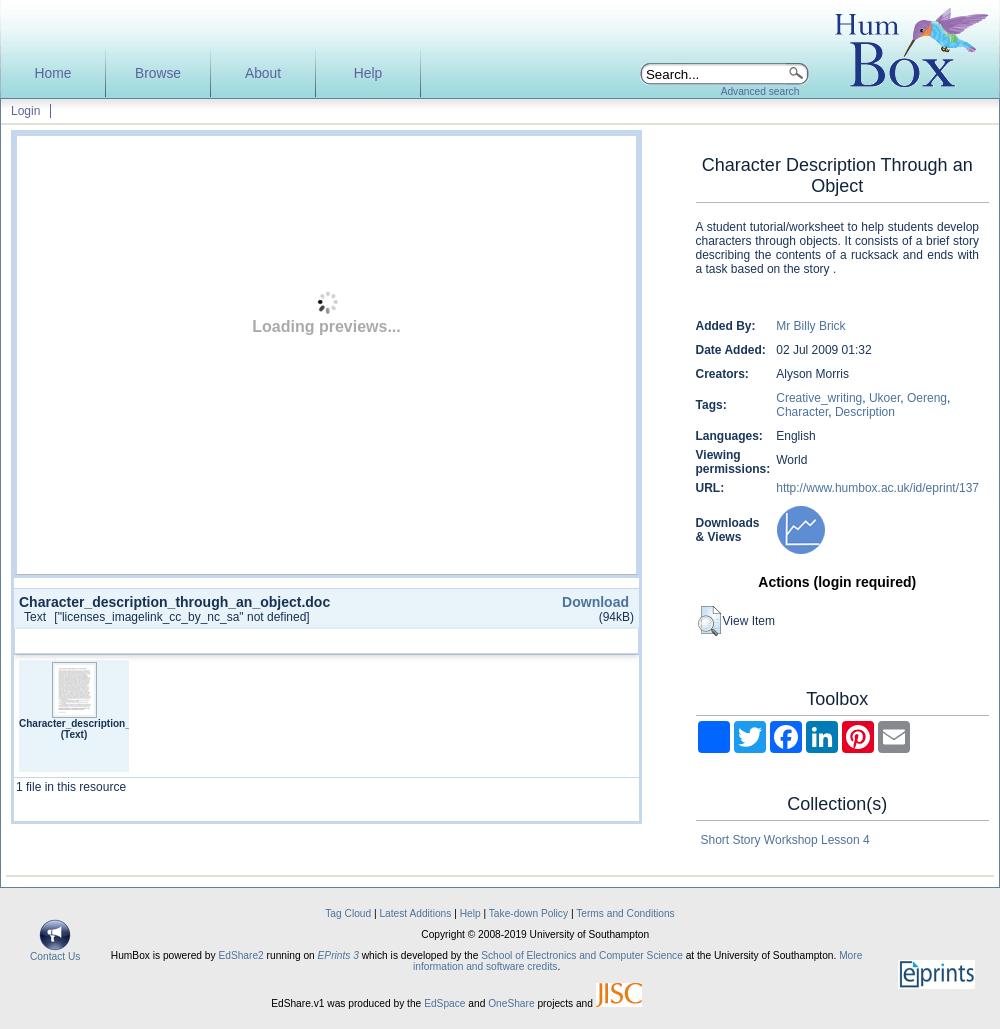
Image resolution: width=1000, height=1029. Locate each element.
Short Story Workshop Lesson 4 (785, 840)
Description (865, 412)
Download (595, 602)
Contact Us (55, 952)
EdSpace (444, 1003)
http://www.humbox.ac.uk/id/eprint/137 (877, 488)
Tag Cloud (348, 913)
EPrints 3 (338, 955)
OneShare (511, 1003)
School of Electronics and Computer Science (582, 955)
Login (25, 111)
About (263, 73)
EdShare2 (240, 955)
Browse (158, 73)
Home (53, 73)
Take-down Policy (528, 913)
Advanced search (760, 91)
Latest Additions (415, 913)
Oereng (927, 398)
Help (368, 73)
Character (802, 412)
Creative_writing (819, 398)
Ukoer (884, 398)
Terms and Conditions (625, 913)
